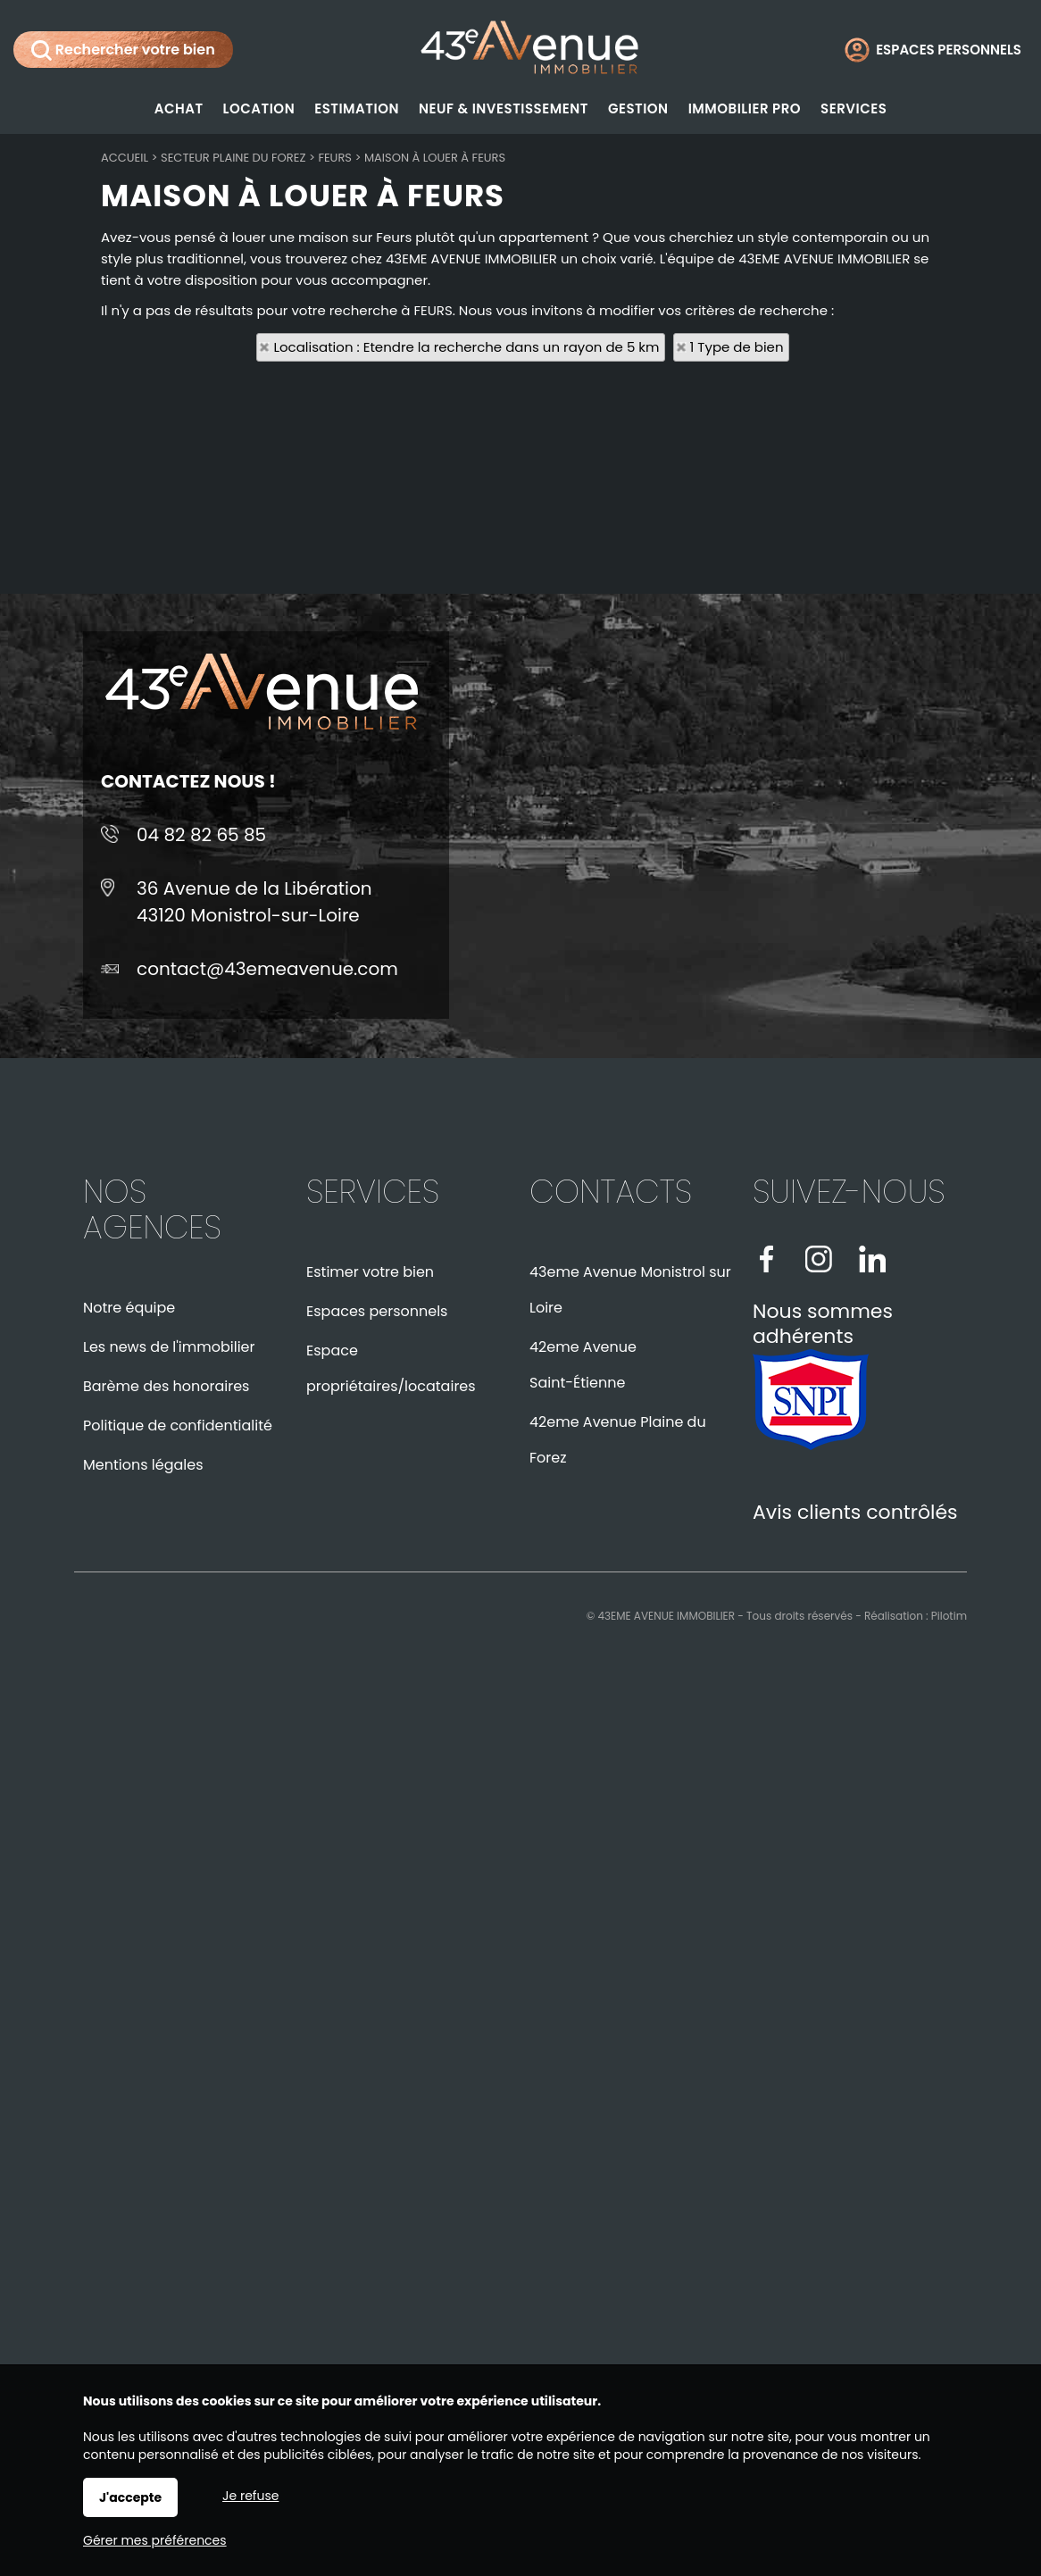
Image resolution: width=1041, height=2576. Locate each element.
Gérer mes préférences (155, 2540)
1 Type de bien (737, 347)
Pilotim (949, 1615)
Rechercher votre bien (123, 50)
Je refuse (250, 2496)
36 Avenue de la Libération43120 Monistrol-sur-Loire (254, 902)
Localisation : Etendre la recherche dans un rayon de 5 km (466, 347)
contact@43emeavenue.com (267, 968)
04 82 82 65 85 (201, 834)
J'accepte (130, 2497)
